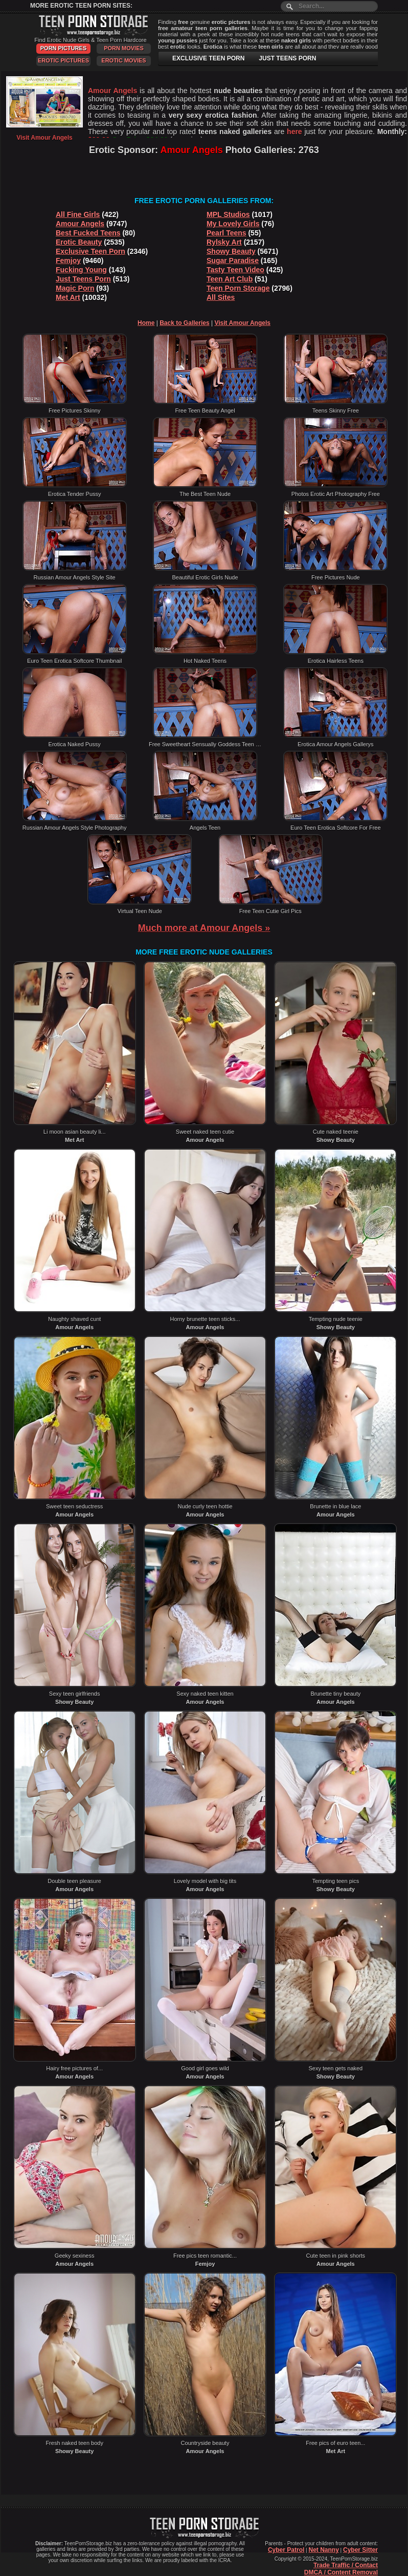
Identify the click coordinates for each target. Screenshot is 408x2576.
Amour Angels (80, 224)
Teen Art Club (230, 279)
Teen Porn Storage (238, 288)
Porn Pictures (63, 48)
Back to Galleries (184, 323)
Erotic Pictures (63, 60)
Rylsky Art (224, 242)
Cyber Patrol (286, 2549)
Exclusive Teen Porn (90, 251)
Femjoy (68, 260)
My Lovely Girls (233, 224)
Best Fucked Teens (88, 233)
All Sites (221, 297)
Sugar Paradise (233, 260)
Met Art (68, 297)
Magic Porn (75, 288)
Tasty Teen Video (235, 270)
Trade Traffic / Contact (345, 2565)
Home (146, 323)
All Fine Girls (78, 214)
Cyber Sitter (360, 2549)
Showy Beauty (231, 251)
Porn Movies (124, 48)
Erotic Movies (123, 60)
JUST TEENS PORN (287, 58)
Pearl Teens (226, 233)
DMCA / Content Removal (341, 2572)
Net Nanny (323, 2549)
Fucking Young (81, 270)
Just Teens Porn (83, 279)
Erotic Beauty (79, 242)
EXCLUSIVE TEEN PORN (208, 58)
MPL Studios (228, 214)
